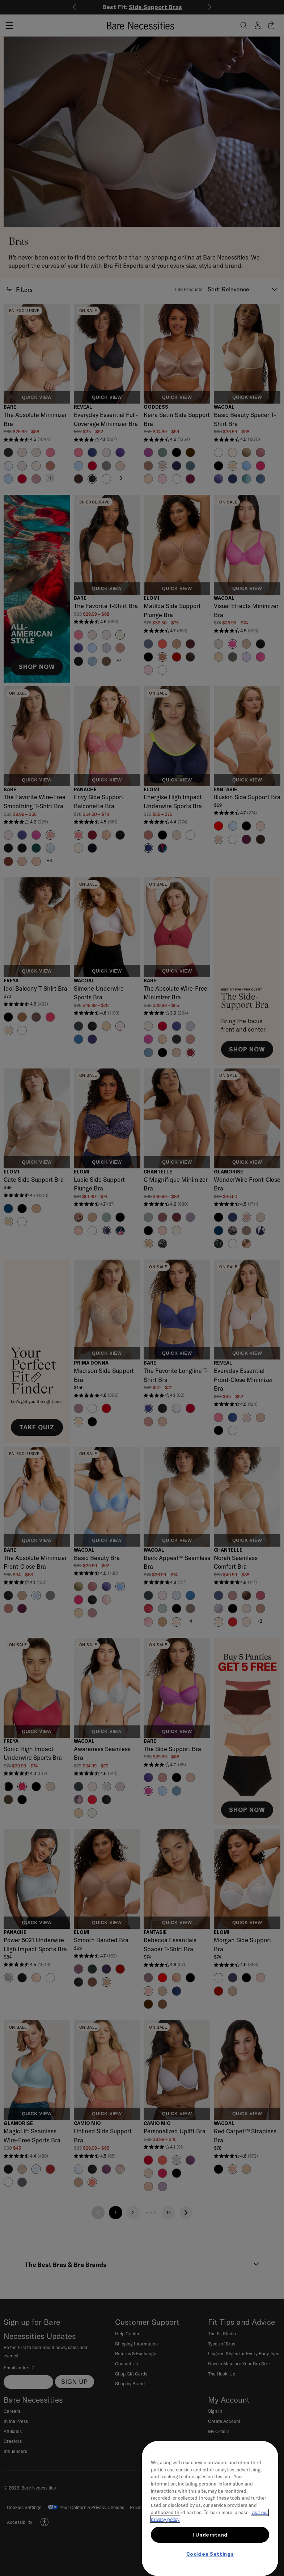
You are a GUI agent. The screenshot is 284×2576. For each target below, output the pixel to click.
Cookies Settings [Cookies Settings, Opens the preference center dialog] (210, 2554)
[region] (210, 2508)
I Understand (210, 2535)
